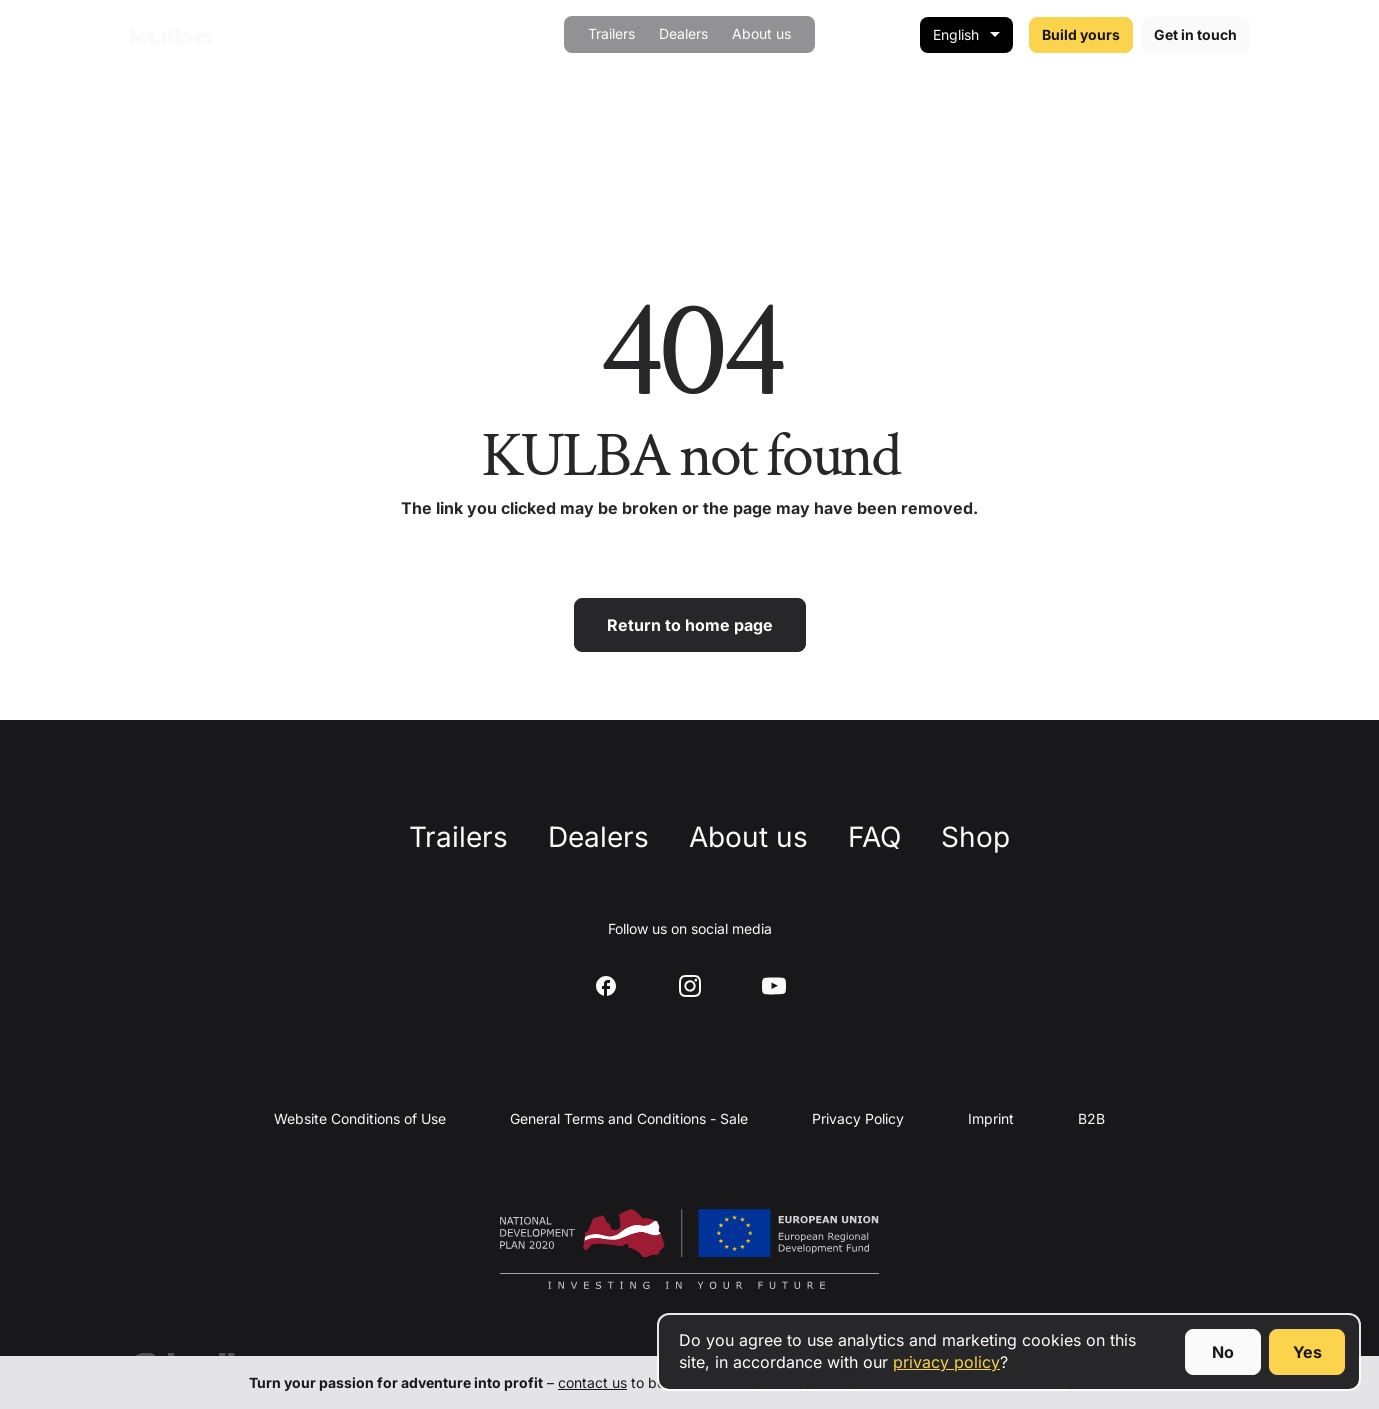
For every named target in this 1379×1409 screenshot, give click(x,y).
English (956, 34)
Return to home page (690, 625)
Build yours (1081, 34)
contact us (592, 1382)
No (1223, 1352)
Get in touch (1195, 34)
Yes (1307, 1352)
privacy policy (946, 1362)
